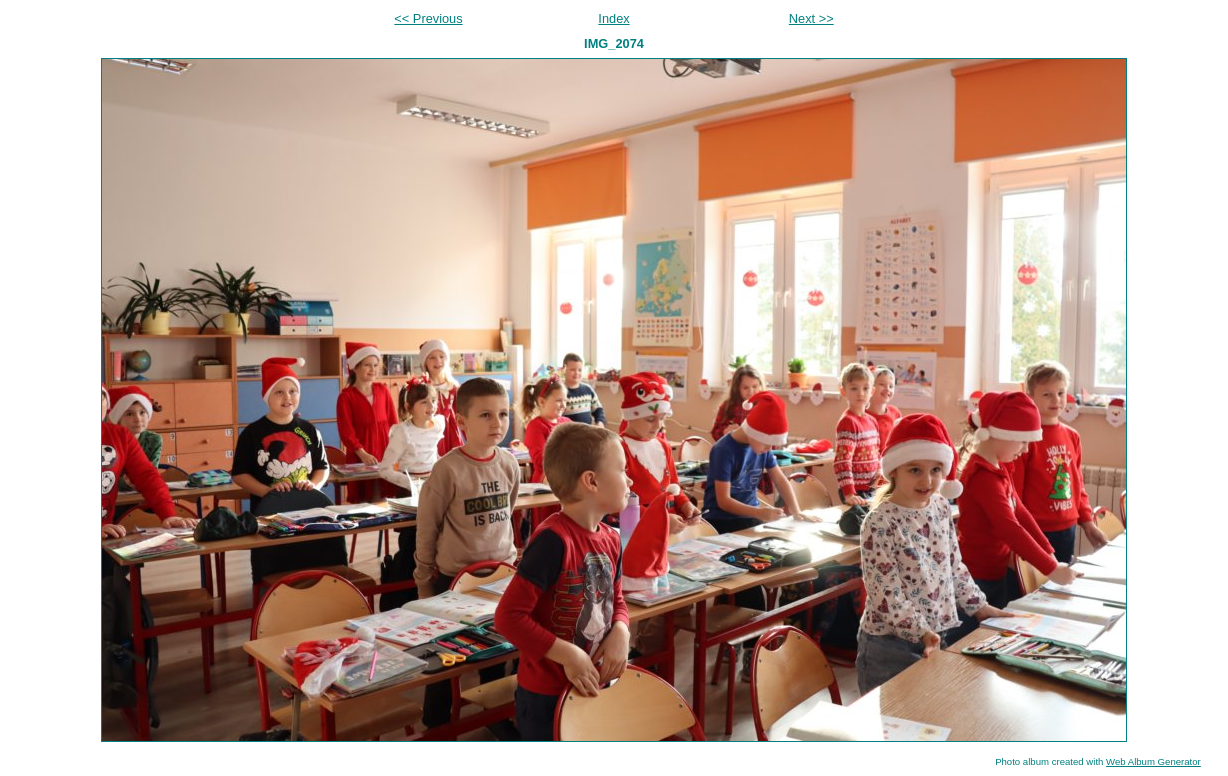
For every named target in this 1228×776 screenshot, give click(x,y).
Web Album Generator (1153, 761)
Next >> (811, 18)
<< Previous (428, 18)
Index (613, 18)
